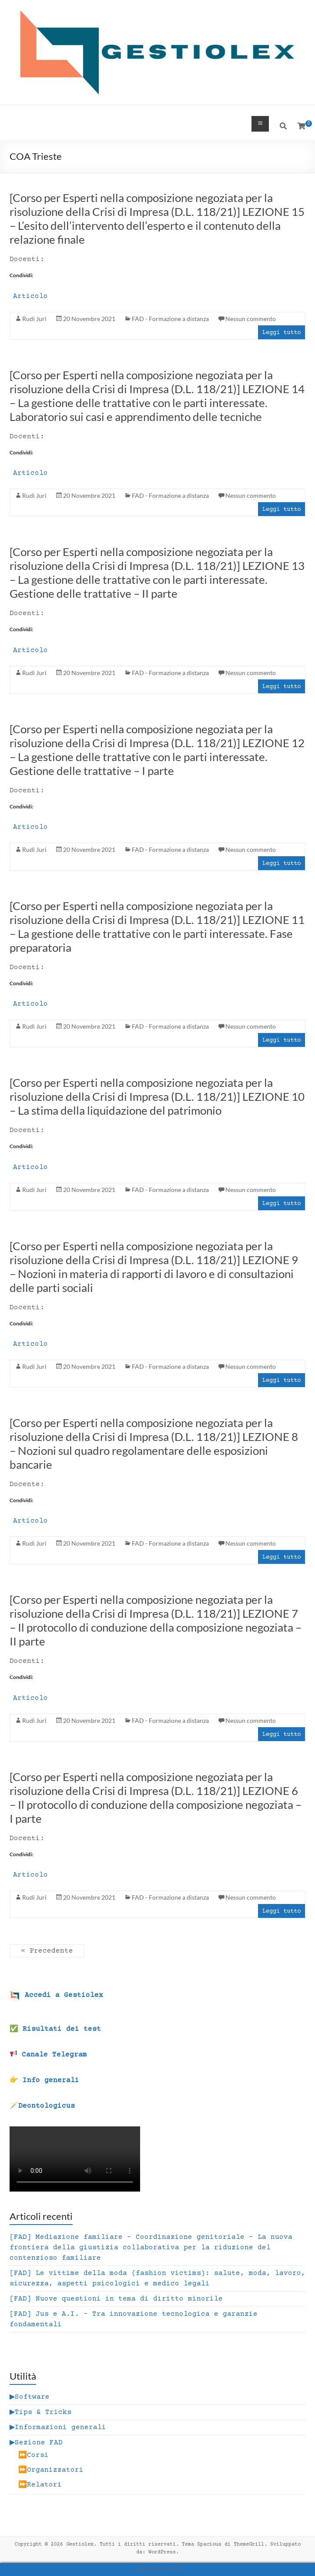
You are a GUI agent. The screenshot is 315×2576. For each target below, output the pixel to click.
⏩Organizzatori (51, 2470)
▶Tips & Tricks (40, 2412)
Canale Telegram (48, 2055)
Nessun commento (250, 318)
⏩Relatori (40, 2485)
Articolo (30, 296)
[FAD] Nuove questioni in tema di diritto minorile (116, 2299)
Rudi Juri (34, 318)
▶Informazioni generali (58, 2427)
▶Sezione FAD (36, 2443)
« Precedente (47, 1951)
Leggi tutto (281, 332)
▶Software (30, 2397)
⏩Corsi (33, 2455)
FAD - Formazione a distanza (170, 318)
